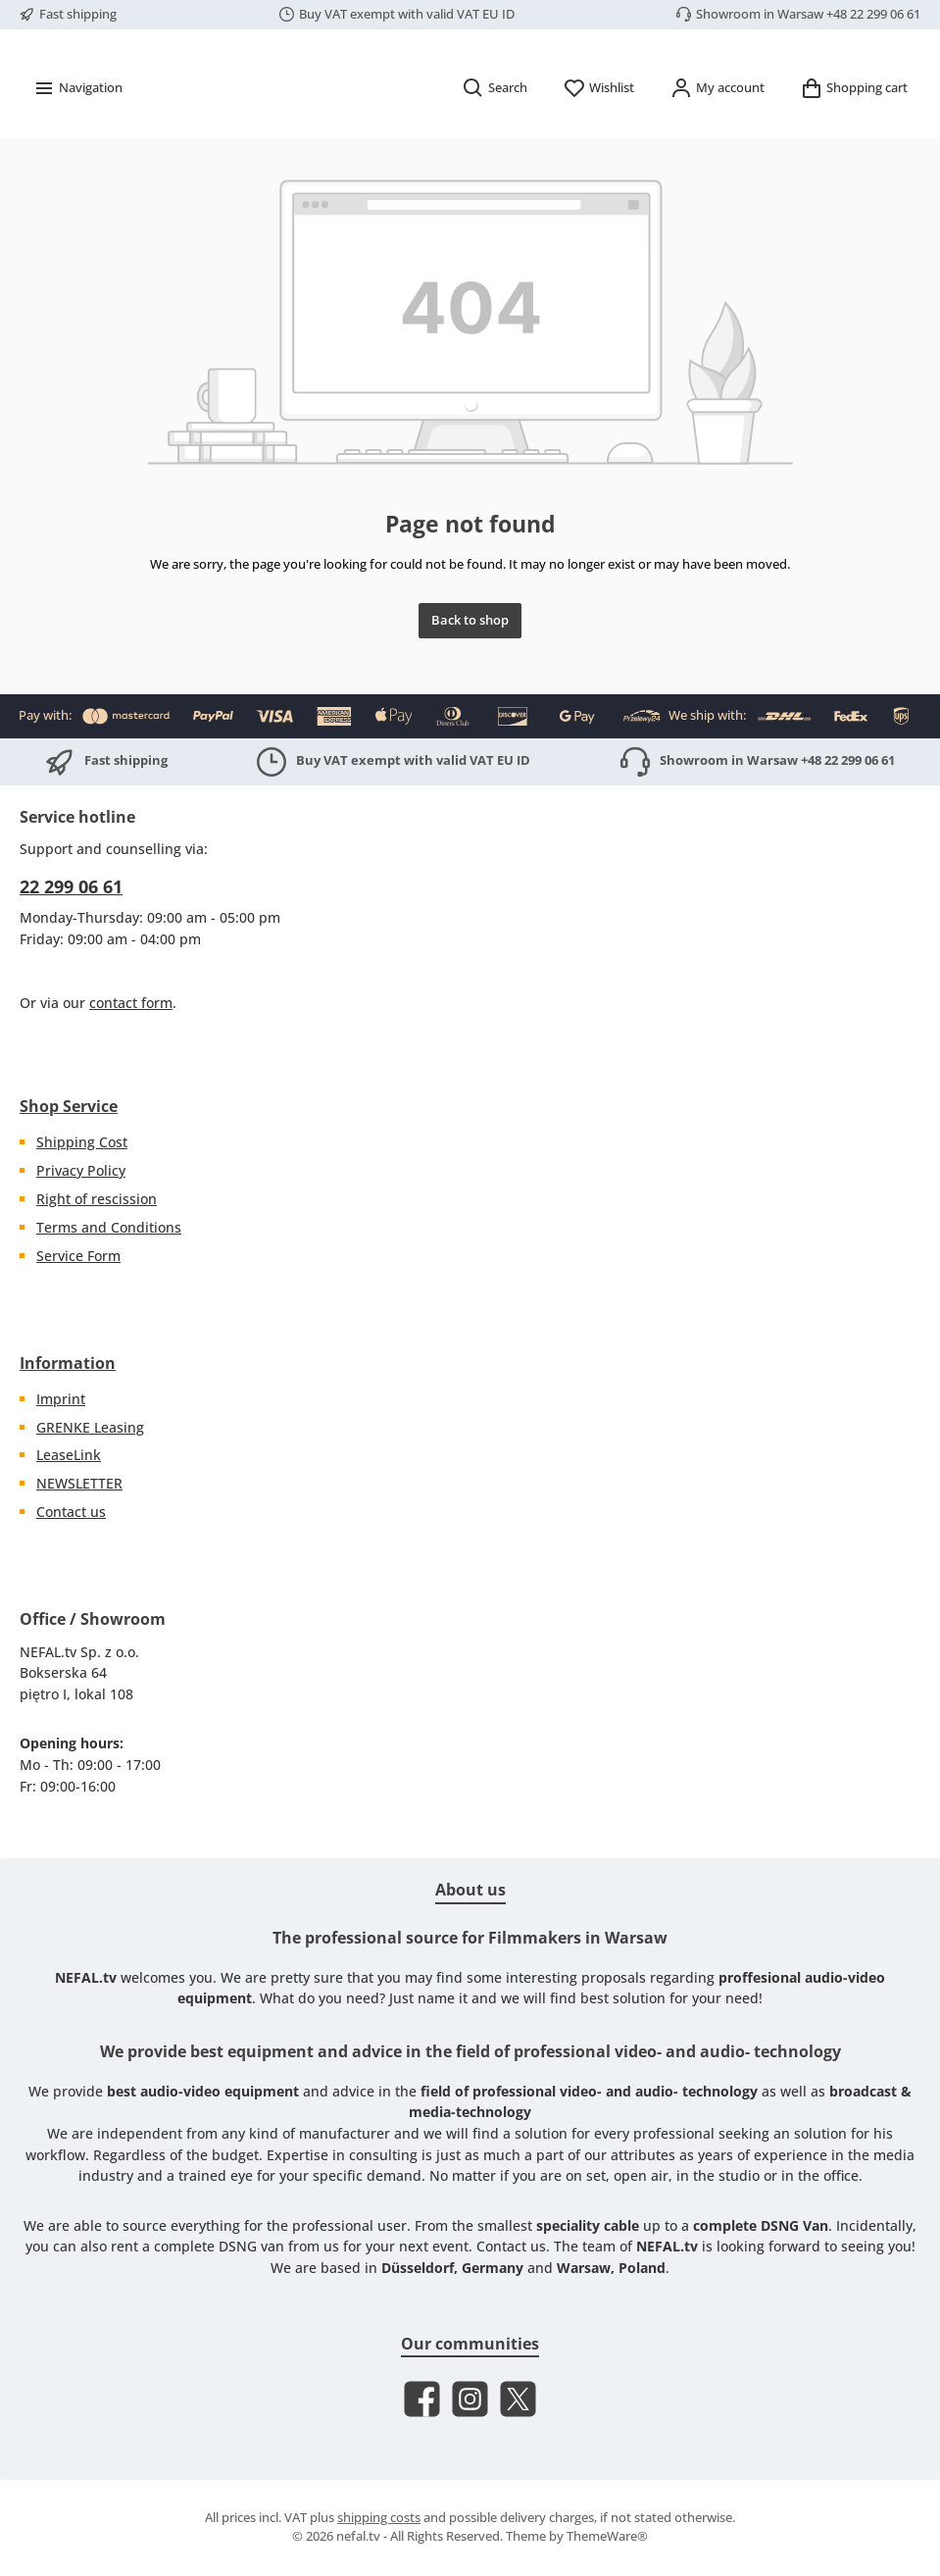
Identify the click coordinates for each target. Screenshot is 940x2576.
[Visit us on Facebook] (422, 2400)
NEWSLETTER (79, 1484)
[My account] (717, 144)
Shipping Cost (81, 1143)
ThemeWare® (607, 2536)
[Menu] (77, 144)
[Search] (494, 144)
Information (68, 1363)
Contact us (71, 1511)
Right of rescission (96, 1198)
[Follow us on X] (518, 2400)
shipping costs (379, 2518)
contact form (131, 1002)
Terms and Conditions (108, 1227)
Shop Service (69, 1107)
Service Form (78, 1255)
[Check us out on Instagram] (470, 2400)
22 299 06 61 (71, 886)
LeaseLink (68, 1455)
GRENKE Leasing (90, 1427)
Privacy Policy (80, 1170)
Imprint (60, 1398)
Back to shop (470, 676)
